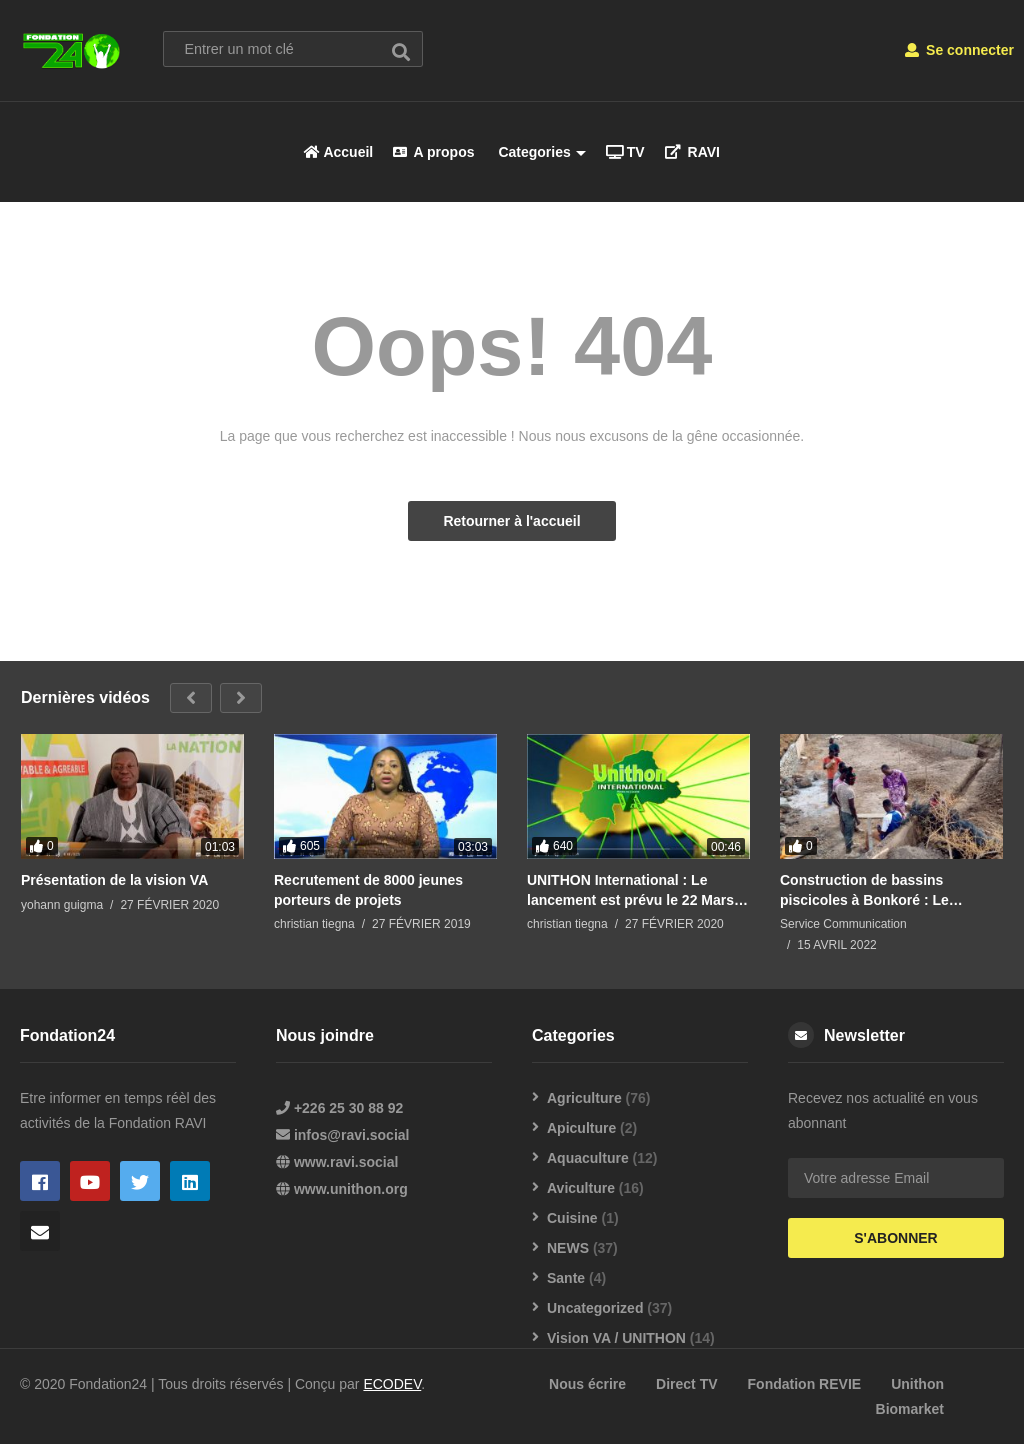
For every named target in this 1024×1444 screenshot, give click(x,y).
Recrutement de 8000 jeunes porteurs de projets (368, 889)
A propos (433, 152)
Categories (540, 152)
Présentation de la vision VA (114, 879)
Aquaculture (588, 1158)
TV (625, 152)
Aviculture (581, 1188)
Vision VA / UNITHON (616, 1338)
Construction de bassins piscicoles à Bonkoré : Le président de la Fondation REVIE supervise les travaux (888, 889)
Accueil (338, 152)
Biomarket (910, 1409)
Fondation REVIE (805, 1384)
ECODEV (392, 1384)
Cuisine (572, 1218)
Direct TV (686, 1384)
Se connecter (959, 50)
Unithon (917, 1384)
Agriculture (584, 1098)
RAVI (692, 152)
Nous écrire (587, 1384)
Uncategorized (595, 1308)
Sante (566, 1278)
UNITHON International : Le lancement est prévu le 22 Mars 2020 (630, 889)
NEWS (568, 1248)
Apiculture (581, 1128)
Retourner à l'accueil (511, 521)
